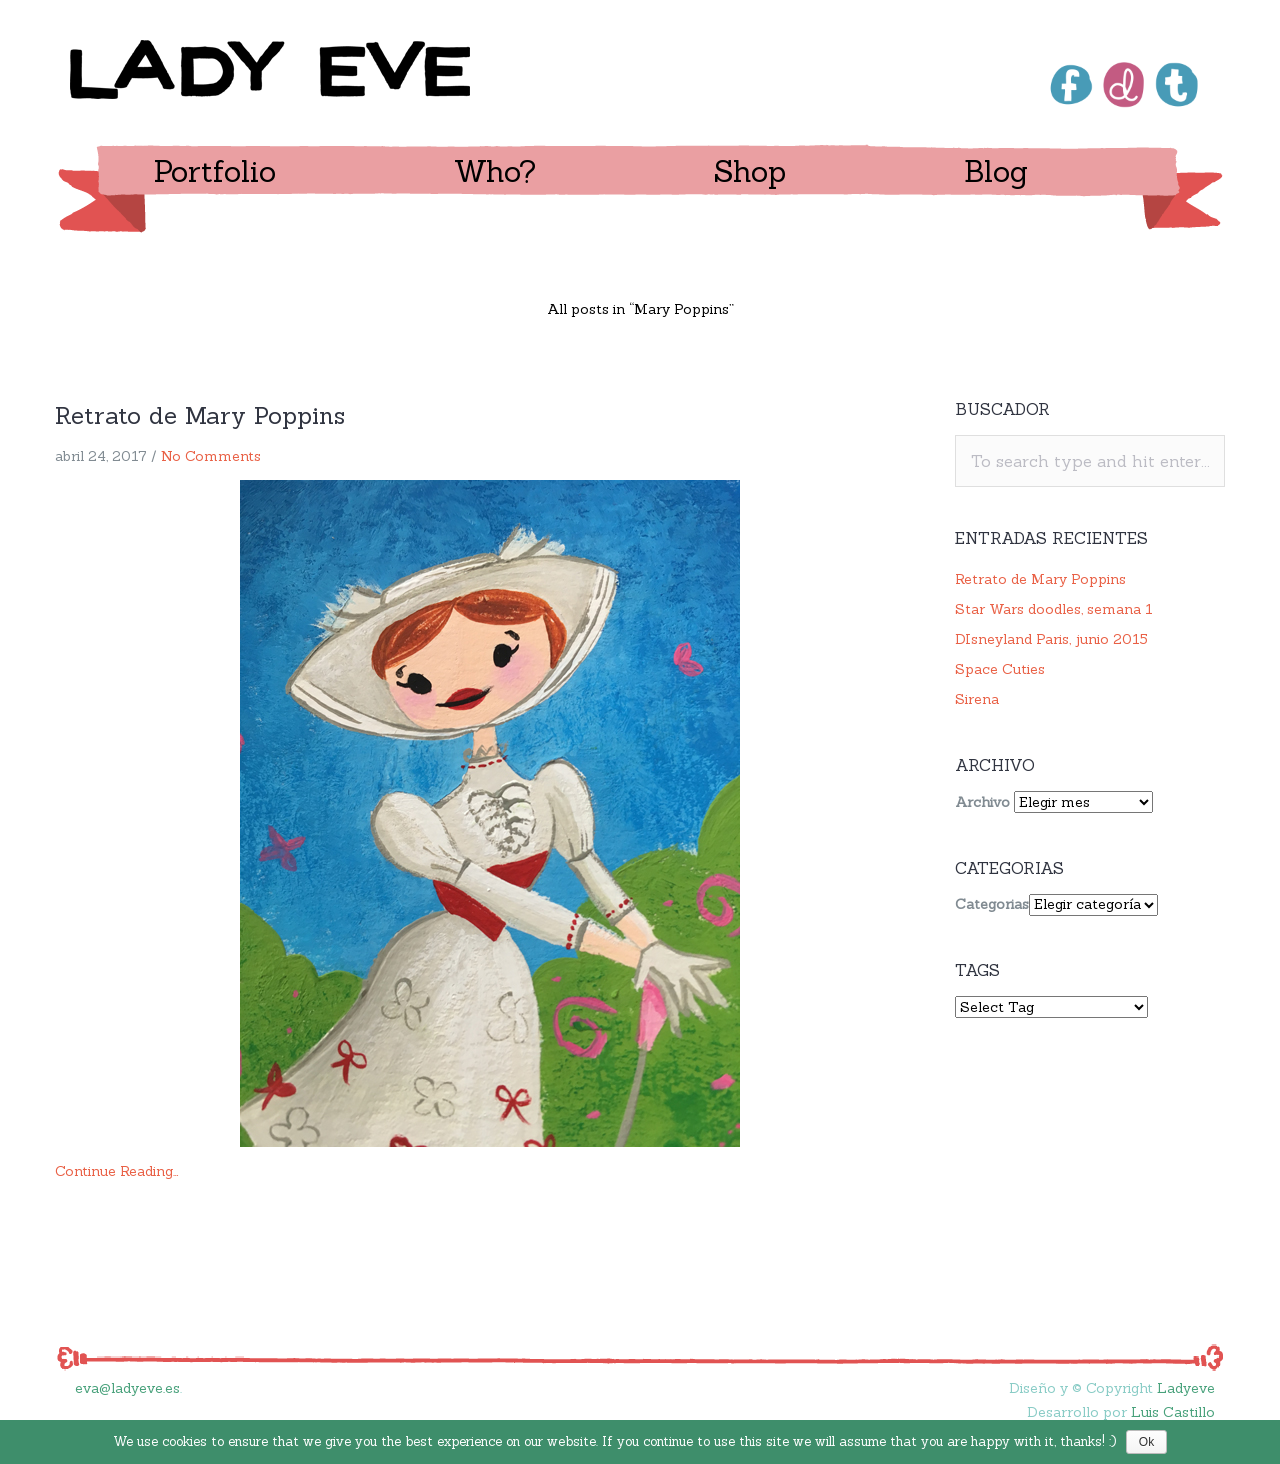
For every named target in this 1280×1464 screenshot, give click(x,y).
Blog (996, 171)
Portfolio (215, 171)
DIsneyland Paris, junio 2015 (1051, 639)
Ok (1146, 1442)
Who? (495, 171)
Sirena (977, 699)
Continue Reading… (117, 1171)
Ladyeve (1186, 1388)
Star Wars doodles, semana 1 (1054, 609)
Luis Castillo (1173, 1412)
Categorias (992, 904)
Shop (750, 171)
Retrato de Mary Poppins (200, 415)
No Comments (211, 456)
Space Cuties (1000, 669)
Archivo (982, 802)
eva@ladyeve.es (127, 1388)
